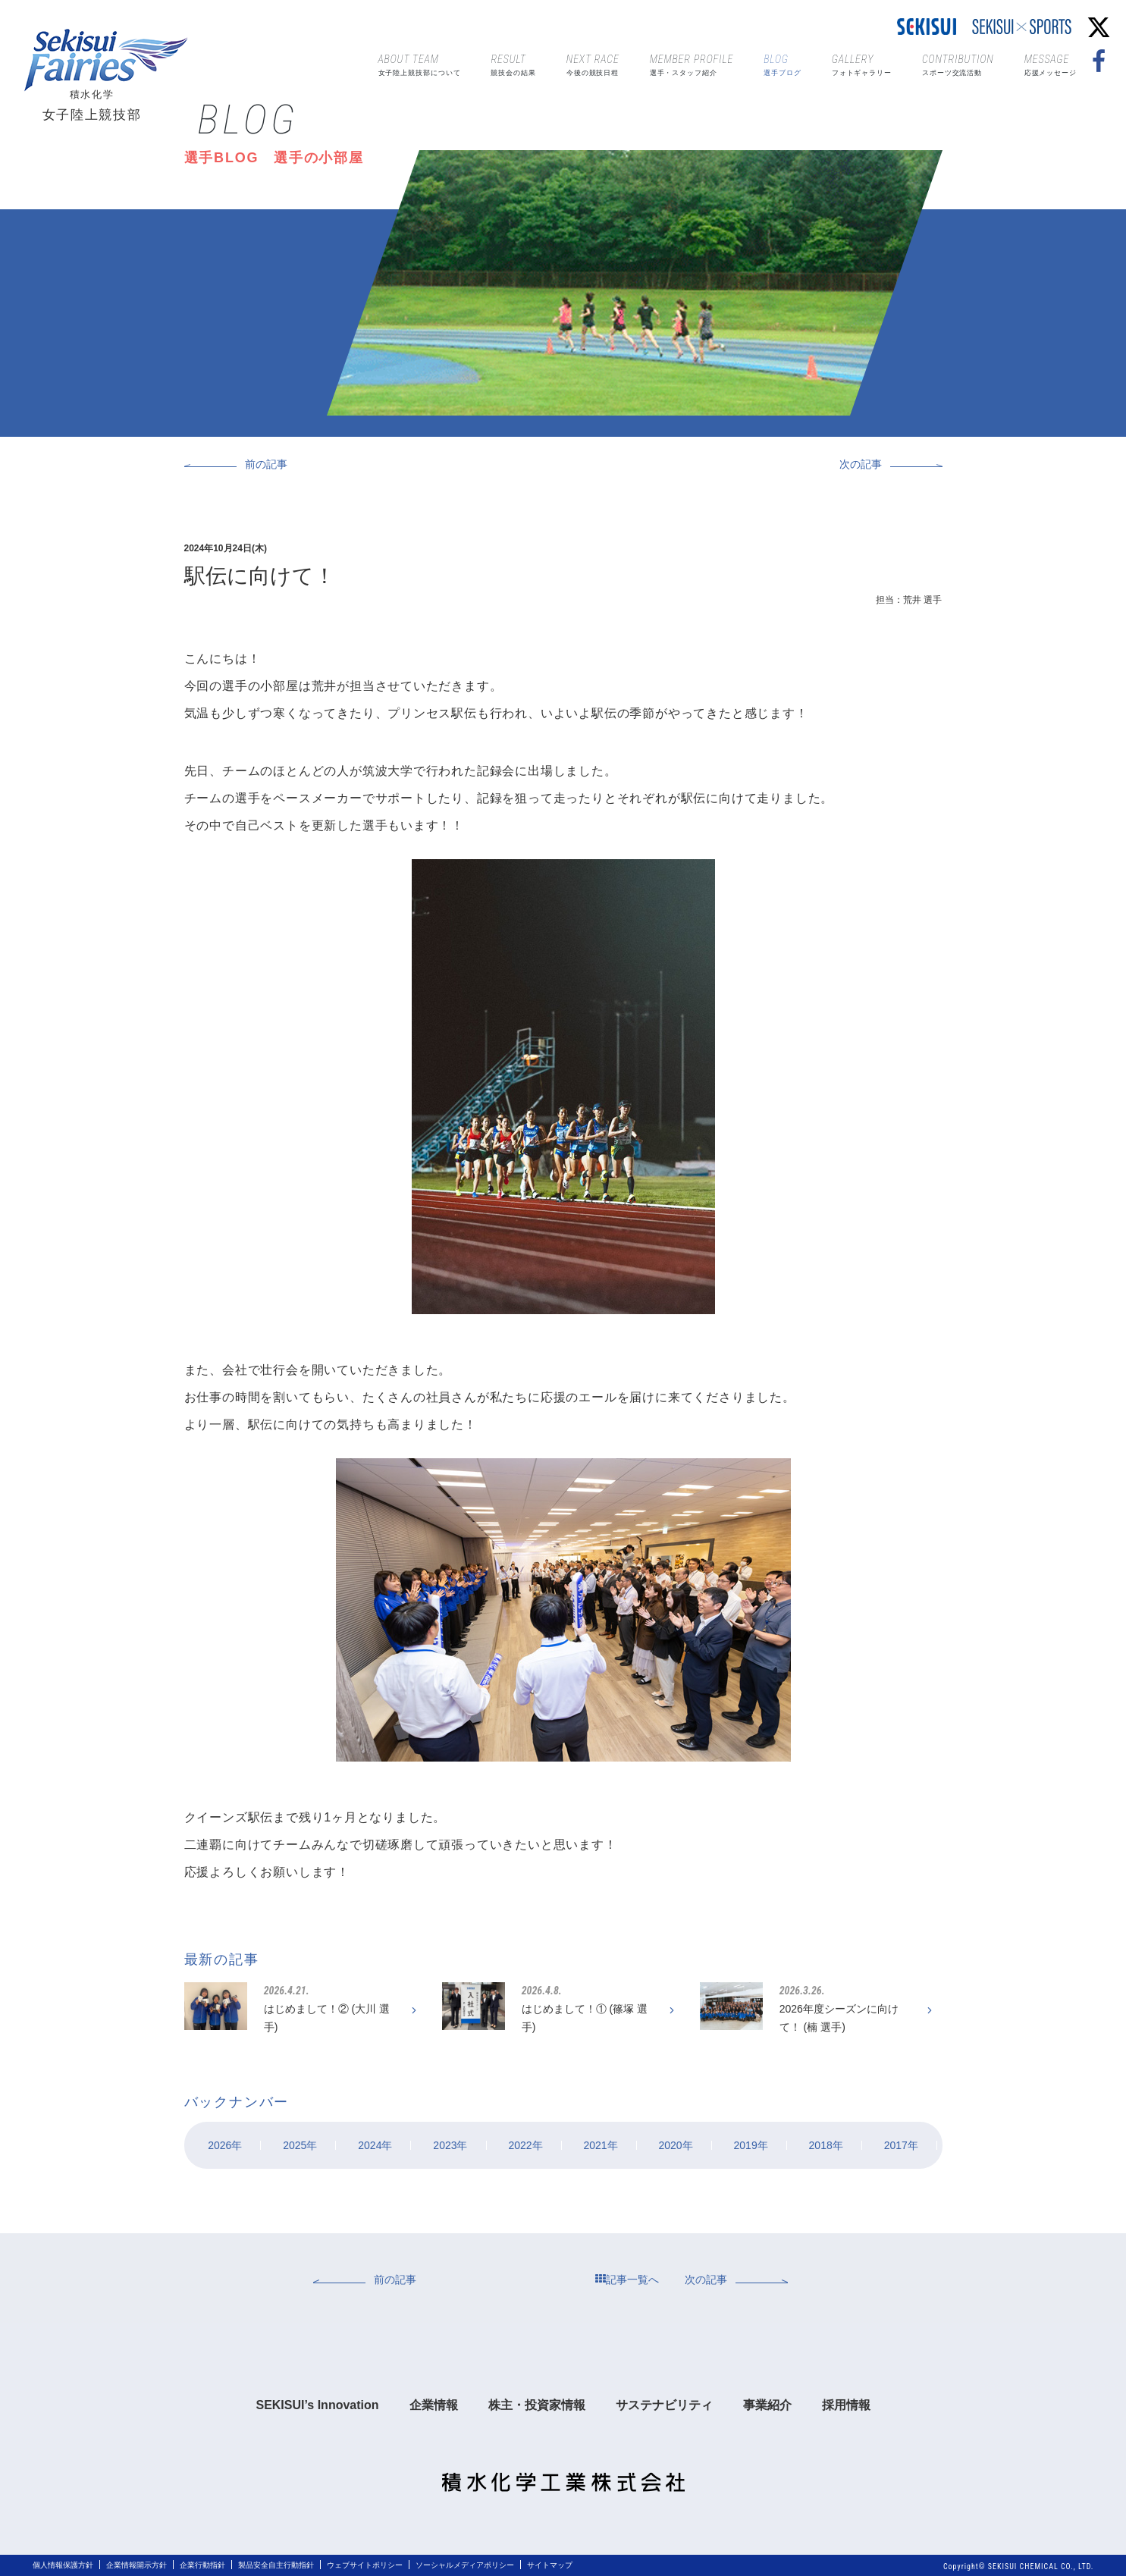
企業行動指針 (202, 2565)
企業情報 (433, 2405)
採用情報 (846, 2405)
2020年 (675, 2145)
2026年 (225, 2145)
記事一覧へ (627, 2279)
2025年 (300, 2145)
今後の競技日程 (592, 64)
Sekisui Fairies (110, 60)
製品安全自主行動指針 (276, 2565)
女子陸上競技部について (419, 64)
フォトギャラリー (862, 64)
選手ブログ (782, 64)
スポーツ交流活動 (958, 64)
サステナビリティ (664, 2405)
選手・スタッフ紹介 (692, 64)
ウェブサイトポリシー (365, 2565)
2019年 (751, 2145)
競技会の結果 (513, 64)
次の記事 (860, 464)
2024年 (375, 2145)
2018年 (826, 2145)
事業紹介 (767, 2405)
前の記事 (266, 464)
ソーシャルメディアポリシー (465, 2565)
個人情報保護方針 (63, 2565)
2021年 (600, 2145)
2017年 (901, 2145)
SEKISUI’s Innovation (317, 2405)
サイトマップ (549, 2565)
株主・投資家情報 (536, 2405)
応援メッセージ (1050, 64)
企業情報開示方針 (136, 2565)
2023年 (450, 2145)
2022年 (525, 2145)
